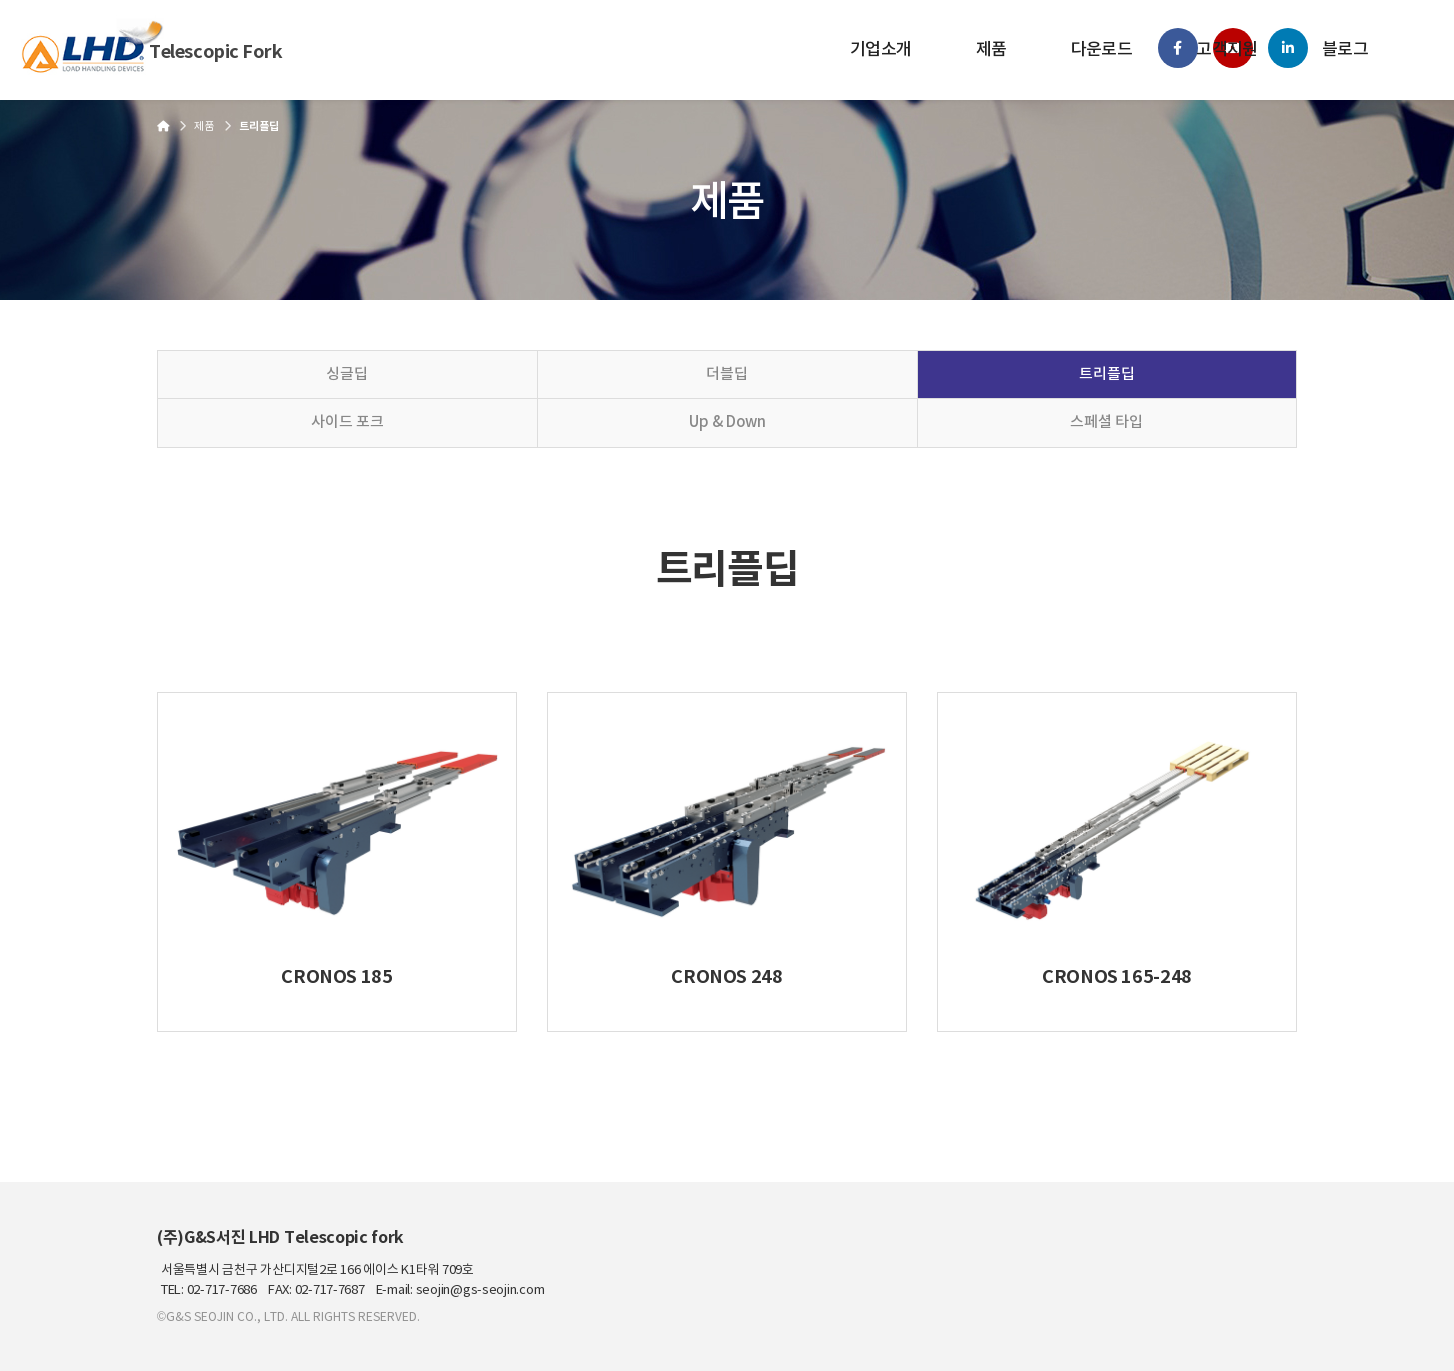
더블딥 (727, 374)
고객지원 (1227, 50)
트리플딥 (1107, 374)
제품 (991, 50)
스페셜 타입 (1106, 422)
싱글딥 (347, 374)
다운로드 (1102, 50)
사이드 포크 (347, 422)
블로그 (1345, 50)
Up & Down (727, 422)
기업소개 (881, 50)
